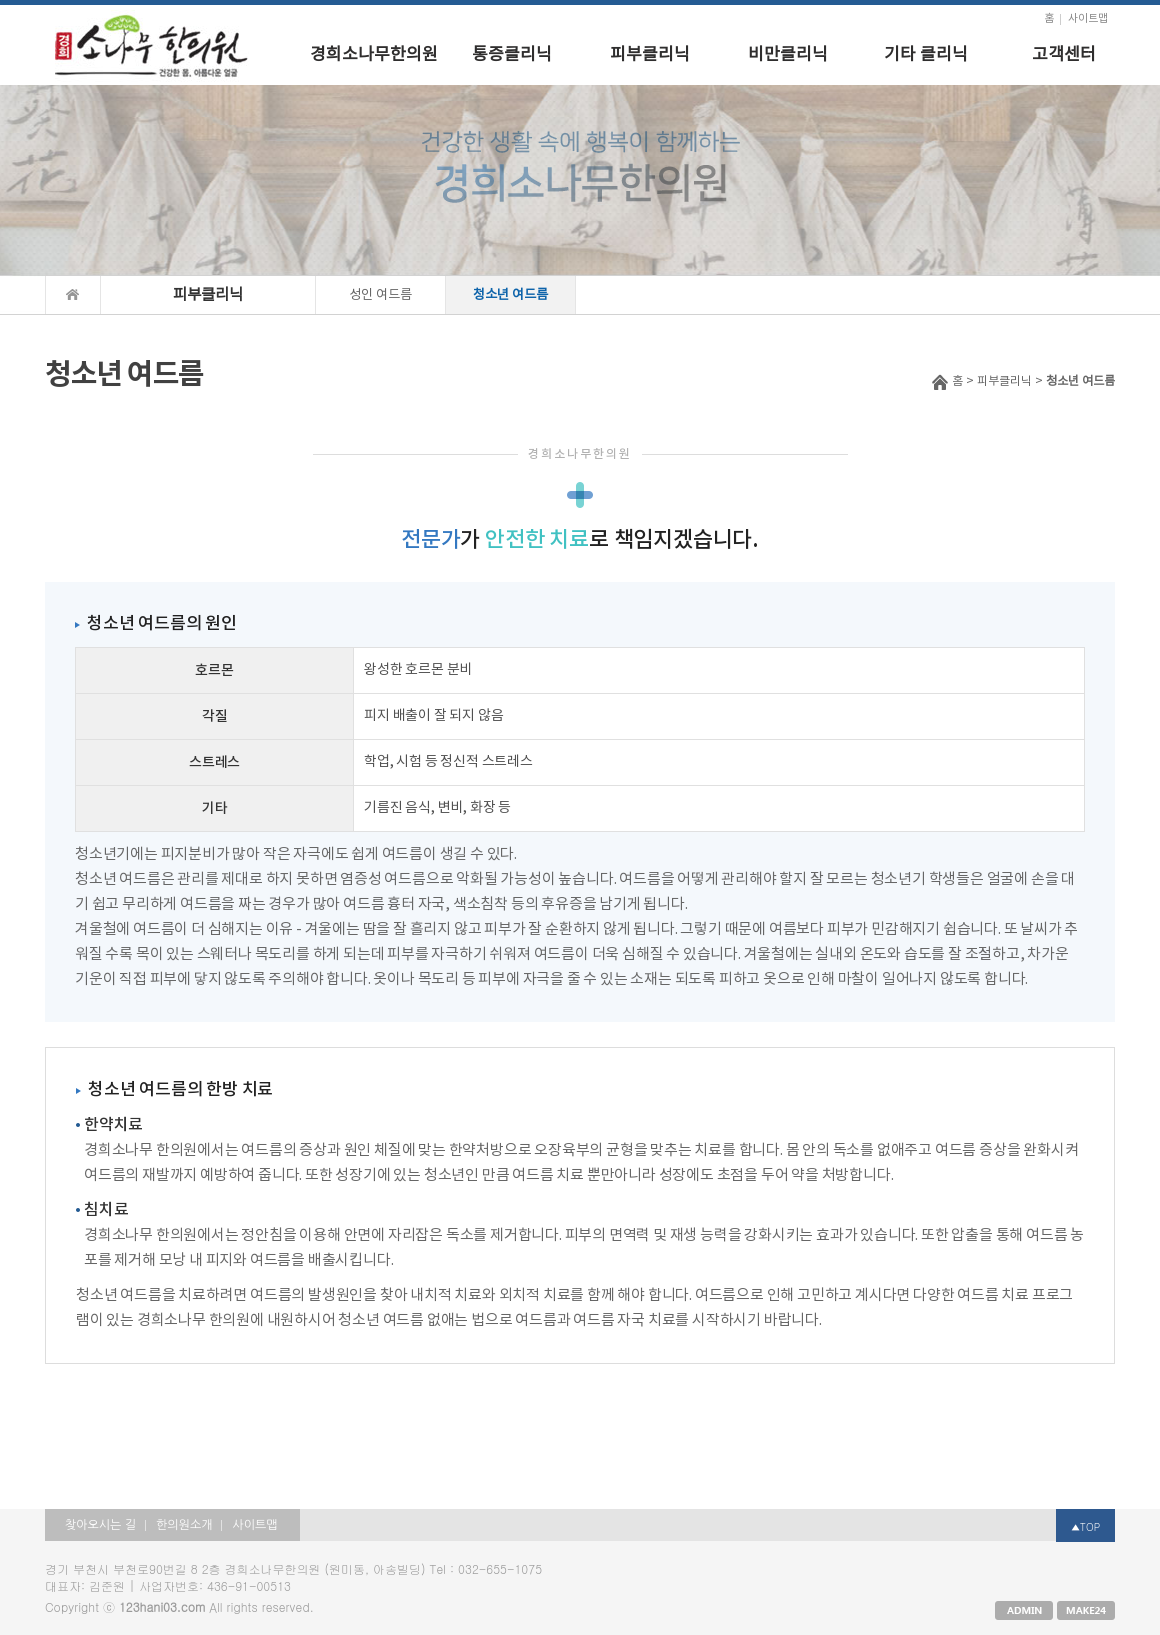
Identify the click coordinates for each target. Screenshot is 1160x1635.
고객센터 (1064, 55)
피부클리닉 (650, 55)
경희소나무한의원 (374, 55)
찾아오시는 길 (100, 1525)
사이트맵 (1088, 18)
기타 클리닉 (926, 55)
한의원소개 (184, 1525)
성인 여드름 (380, 295)
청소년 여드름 (510, 295)
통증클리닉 (512, 55)
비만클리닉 (788, 55)
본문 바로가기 (0, 5)
